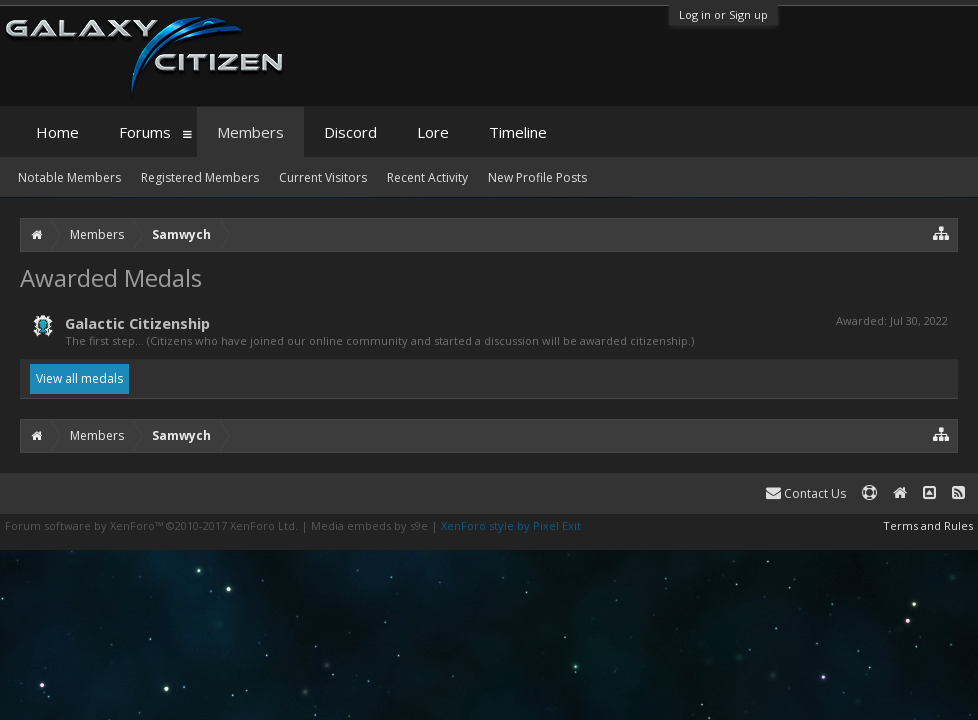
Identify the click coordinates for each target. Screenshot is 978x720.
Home (57, 132)
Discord (350, 132)
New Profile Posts (537, 177)
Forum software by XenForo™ (151, 525)
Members (250, 132)
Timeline (518, 132)
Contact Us (806, 493)
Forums (145, 132)
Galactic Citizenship (137, 323)
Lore (433, 132)
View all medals (79, 378)
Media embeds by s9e (369, 525)
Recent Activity (427, 177)
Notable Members (69, 177)
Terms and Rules (928, 525)
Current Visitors (323, 177)
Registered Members (200, 177)
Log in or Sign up (723, 14)
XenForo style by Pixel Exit (511, 525)
